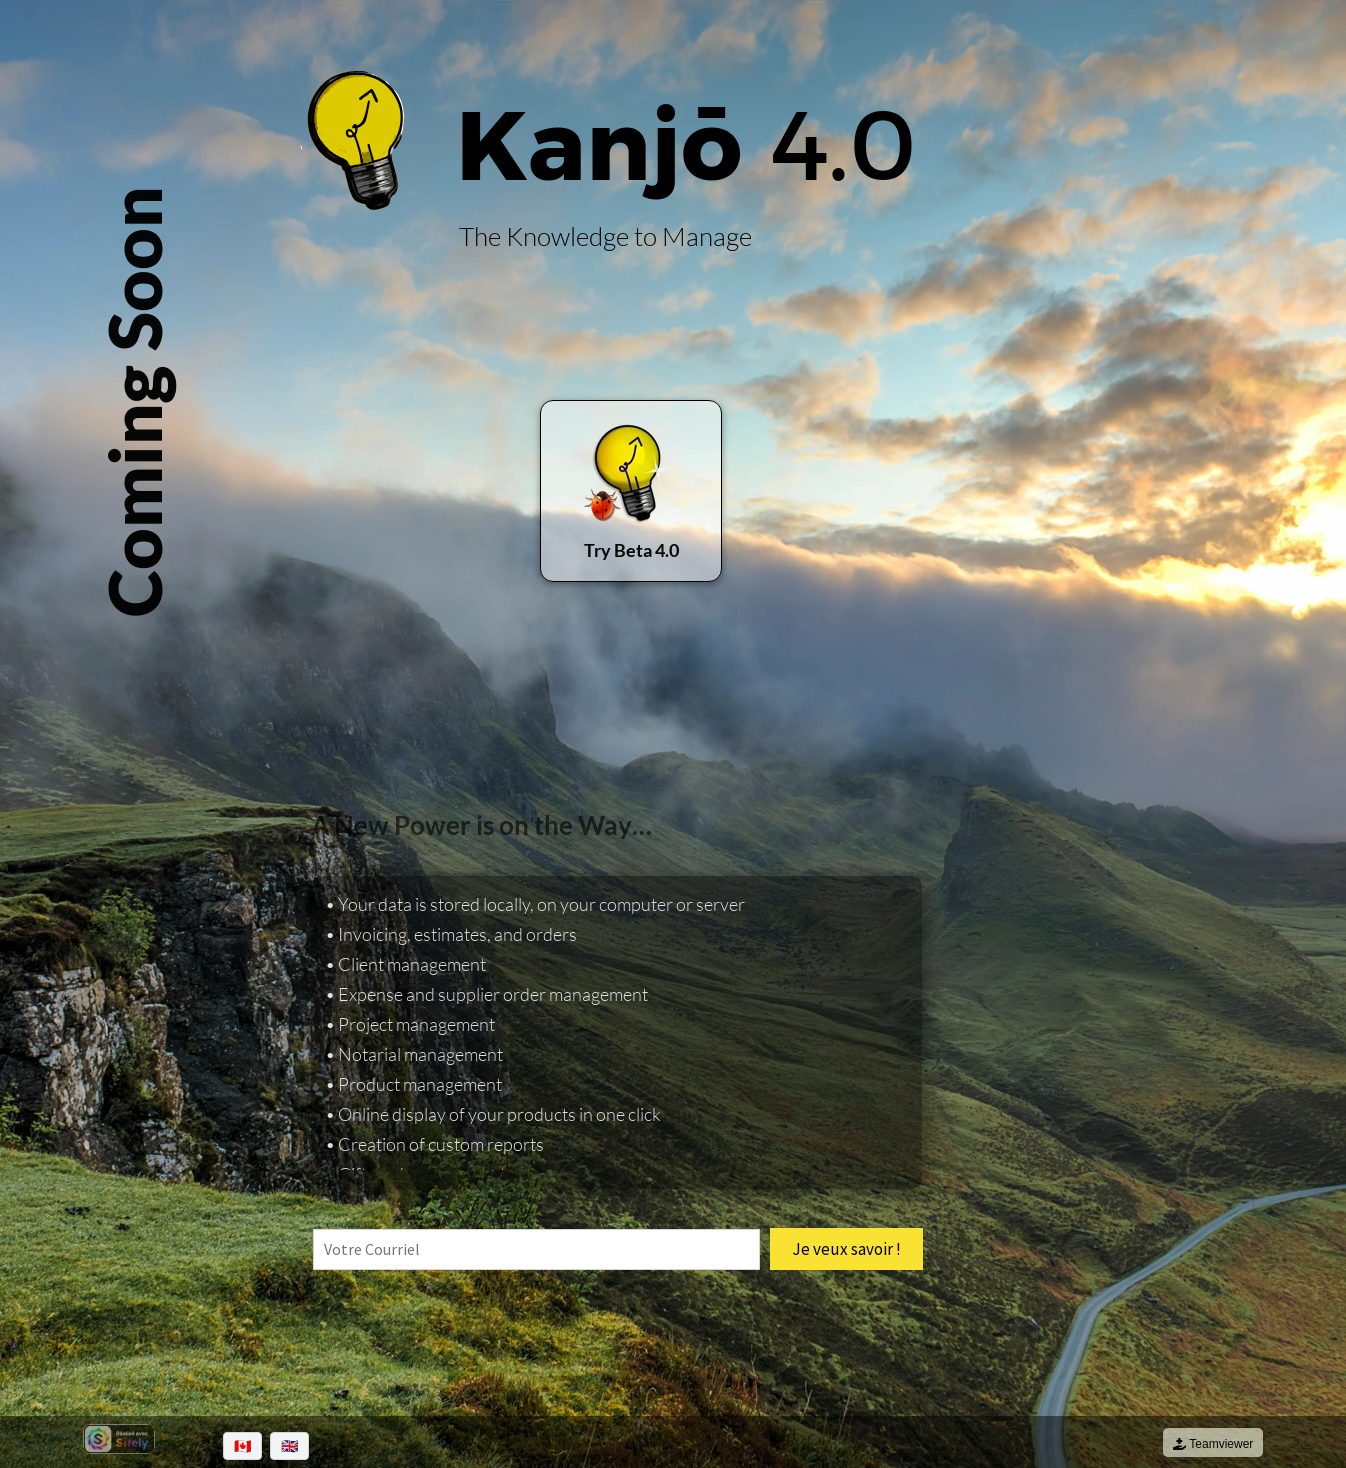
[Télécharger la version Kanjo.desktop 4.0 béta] (631, 491)
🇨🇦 (242, 1446)
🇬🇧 (289, 1446)
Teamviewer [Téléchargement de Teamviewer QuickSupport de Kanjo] (1213, 1444)
